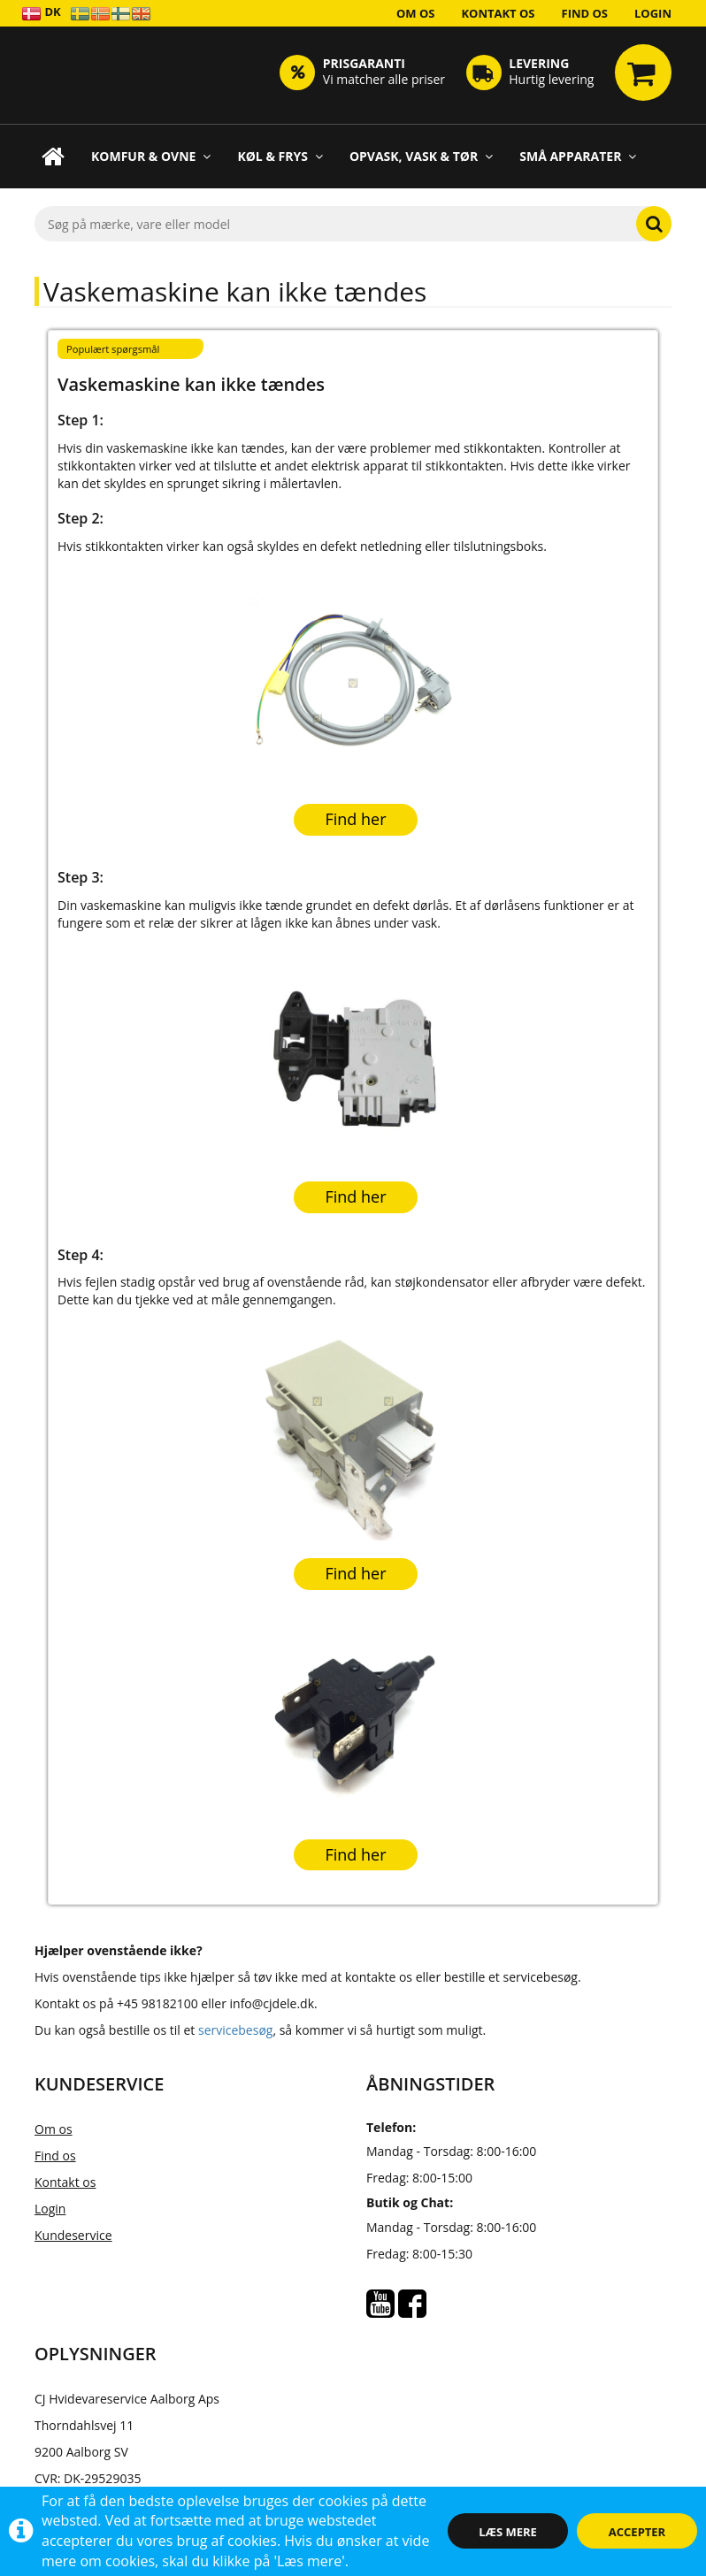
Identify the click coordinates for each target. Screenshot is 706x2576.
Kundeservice (73, 2235)
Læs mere (508, 2532)
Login (652, 13)
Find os (585, 13)
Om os (415, 13)
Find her (355, 818)
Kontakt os (497, 13)
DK (41, 13)
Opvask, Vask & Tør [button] (421, 156)
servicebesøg (235, 2030)
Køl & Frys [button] (280, 156)
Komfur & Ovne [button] (151, 156)
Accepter (637, 2532)
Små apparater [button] (577, 156)
